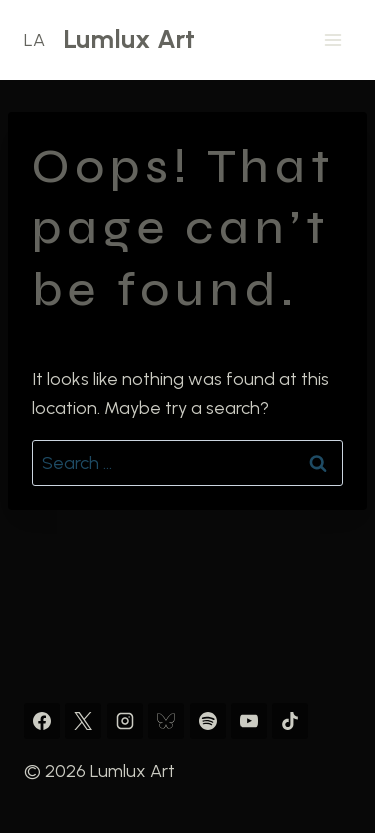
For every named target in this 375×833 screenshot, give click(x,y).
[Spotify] (208, 721)
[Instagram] (125, 721)
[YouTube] (249, 721)
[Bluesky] (166, 721)
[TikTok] (290, 721)
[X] (83, 721)
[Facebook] (42, 721)
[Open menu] (332, 39)
